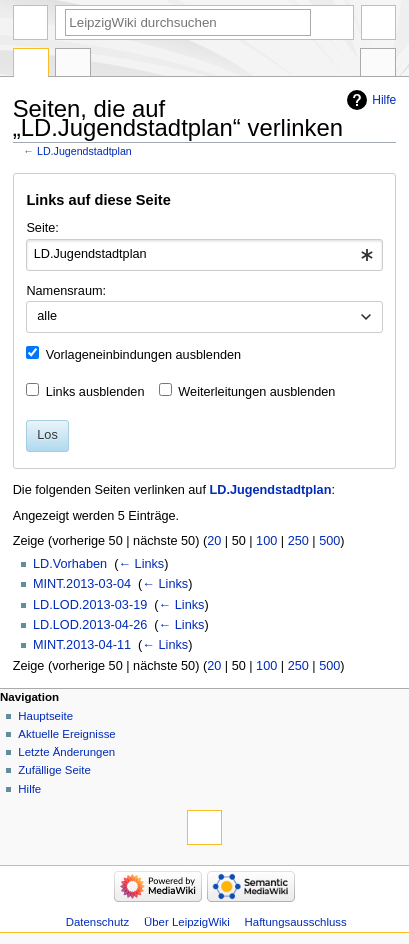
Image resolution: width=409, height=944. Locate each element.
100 (266, 541)
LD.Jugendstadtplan (84, 151)
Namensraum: (66, 291)
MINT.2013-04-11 (82, 645)
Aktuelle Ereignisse (66, 734)
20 (214, 541)
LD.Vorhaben (70, 564)
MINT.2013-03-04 (82, 584)
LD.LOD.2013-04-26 (90, 625)
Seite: (42, 228)
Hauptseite (45, 716)
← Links (141, 564)
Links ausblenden (95, 392)
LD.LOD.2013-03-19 (90, 605)
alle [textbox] (47, 316)
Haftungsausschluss (296, 922)
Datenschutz (98, 922)
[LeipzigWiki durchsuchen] (188, 22)
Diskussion (73, 65)
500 (329, 541)
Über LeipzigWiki (187, 922)
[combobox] (204, 255)
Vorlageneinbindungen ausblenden (143, 355)
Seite (31, 65)
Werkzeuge (378, 65)
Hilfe (384, 100)
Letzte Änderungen (66, 752)
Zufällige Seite (54, 770)
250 (298, 541)
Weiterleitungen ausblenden (256, 392)
